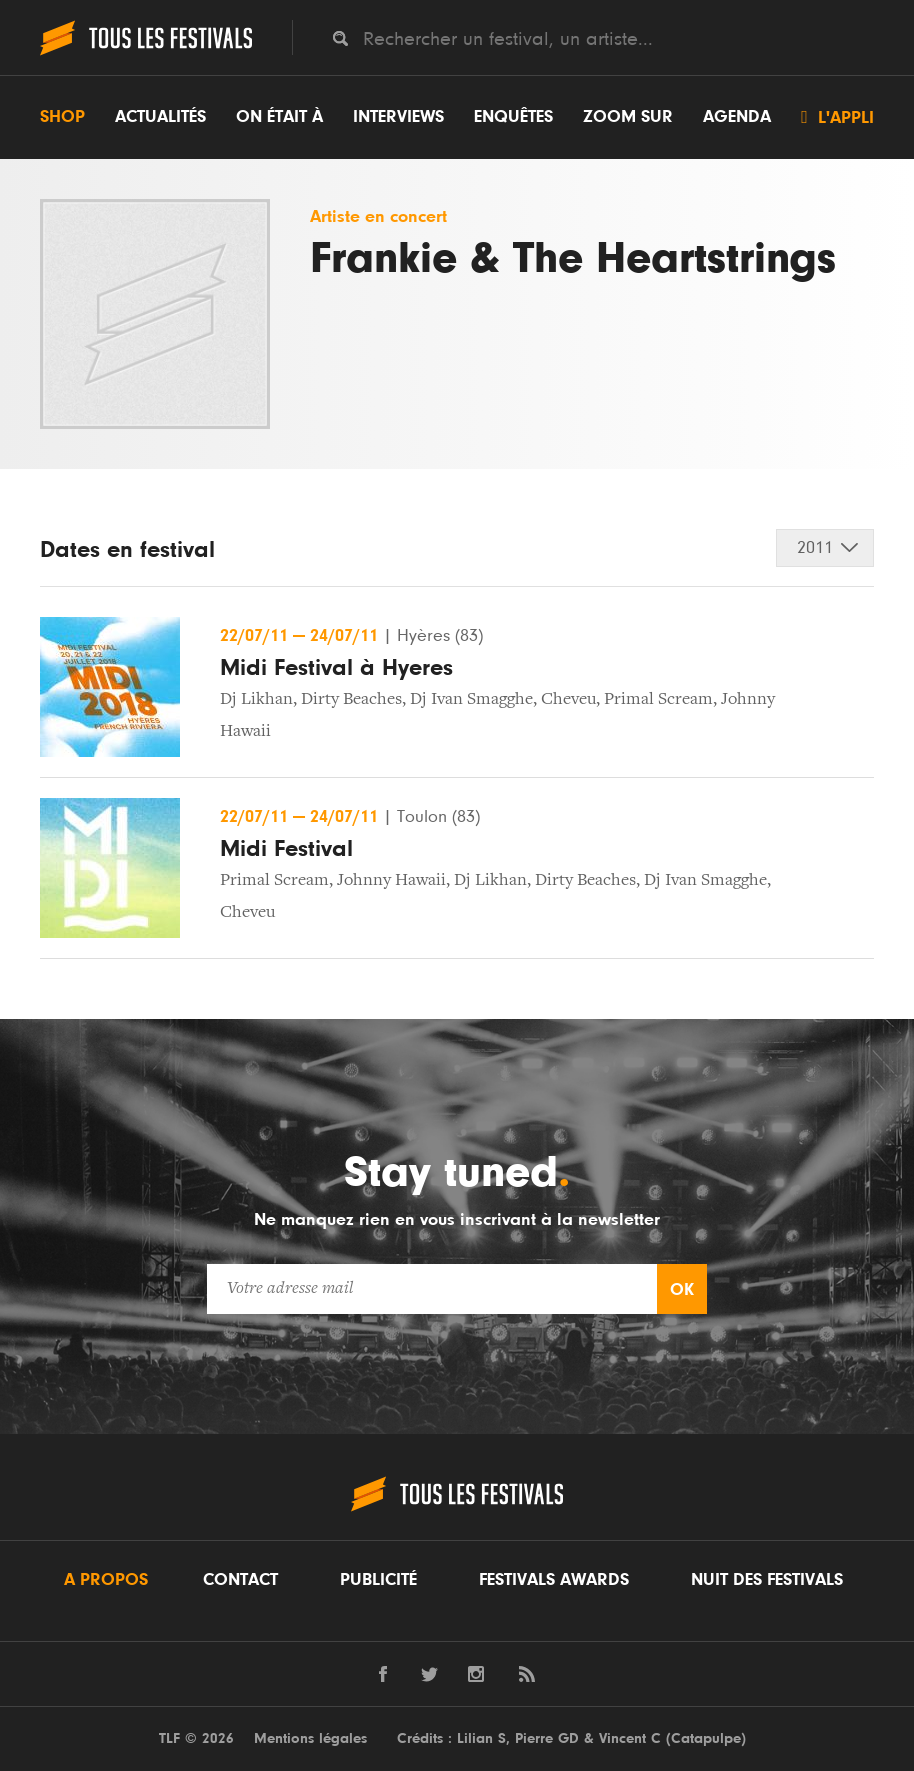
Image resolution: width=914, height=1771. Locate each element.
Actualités (160, 117)
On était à (279, 117)
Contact (240, 1580)
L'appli (837, 117)
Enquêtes (513, 117)
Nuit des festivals (767, 1580)
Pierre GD (547, 1738)
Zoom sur (628, 117)
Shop (62, 117)
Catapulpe (706, 1738)
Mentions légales (310, 1738)
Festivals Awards (554, 1580)
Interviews (398, 117)
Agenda (737, 117)
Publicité (378, 1580)
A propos (106, 1580)
